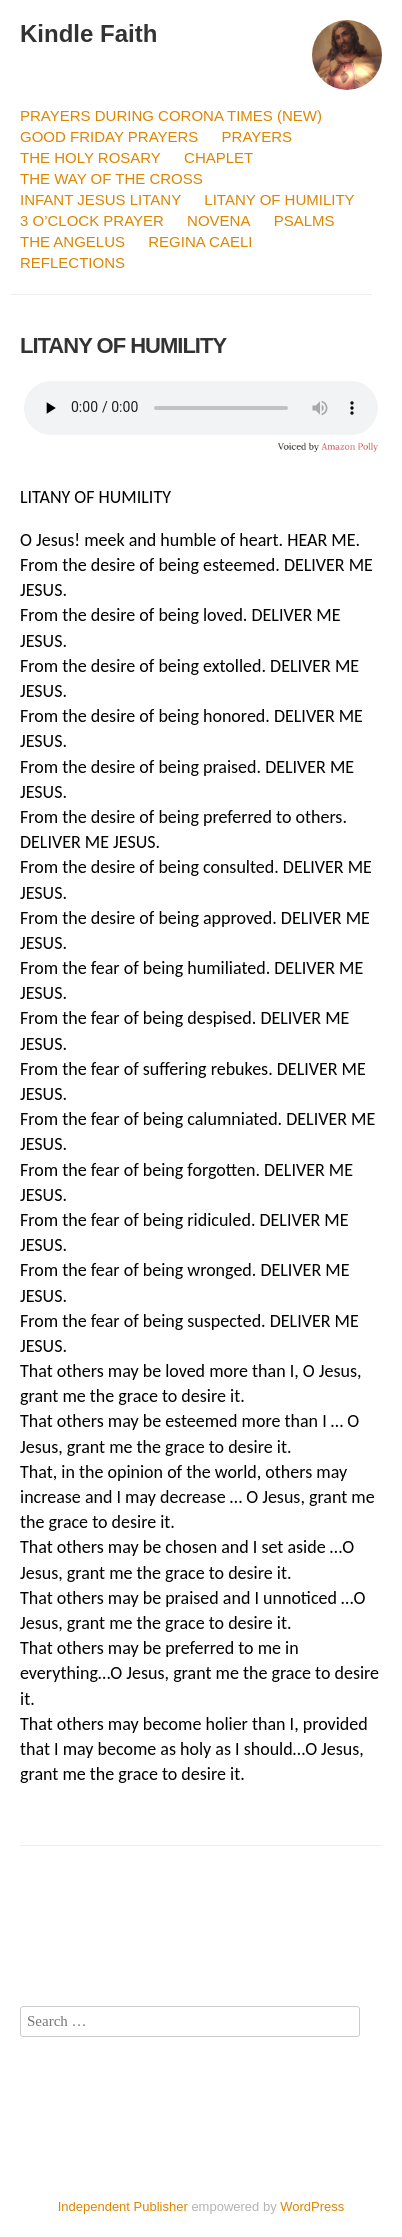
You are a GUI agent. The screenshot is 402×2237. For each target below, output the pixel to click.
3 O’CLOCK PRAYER (92, 220)
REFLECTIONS (72, 262)
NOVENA (218, 220)
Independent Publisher (123, 2206)
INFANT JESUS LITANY (100, 199)
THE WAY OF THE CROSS (111, 178)
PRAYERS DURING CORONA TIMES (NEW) (171, 115)
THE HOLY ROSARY (90, 157)
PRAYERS (257, 136)
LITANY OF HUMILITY (279, 199)
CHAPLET (218, 157)
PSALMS (304, 220)
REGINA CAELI (200, 241)
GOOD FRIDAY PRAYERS (109, 136)
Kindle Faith (88, 33)
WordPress (312, 2206)
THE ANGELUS (72, 241)
